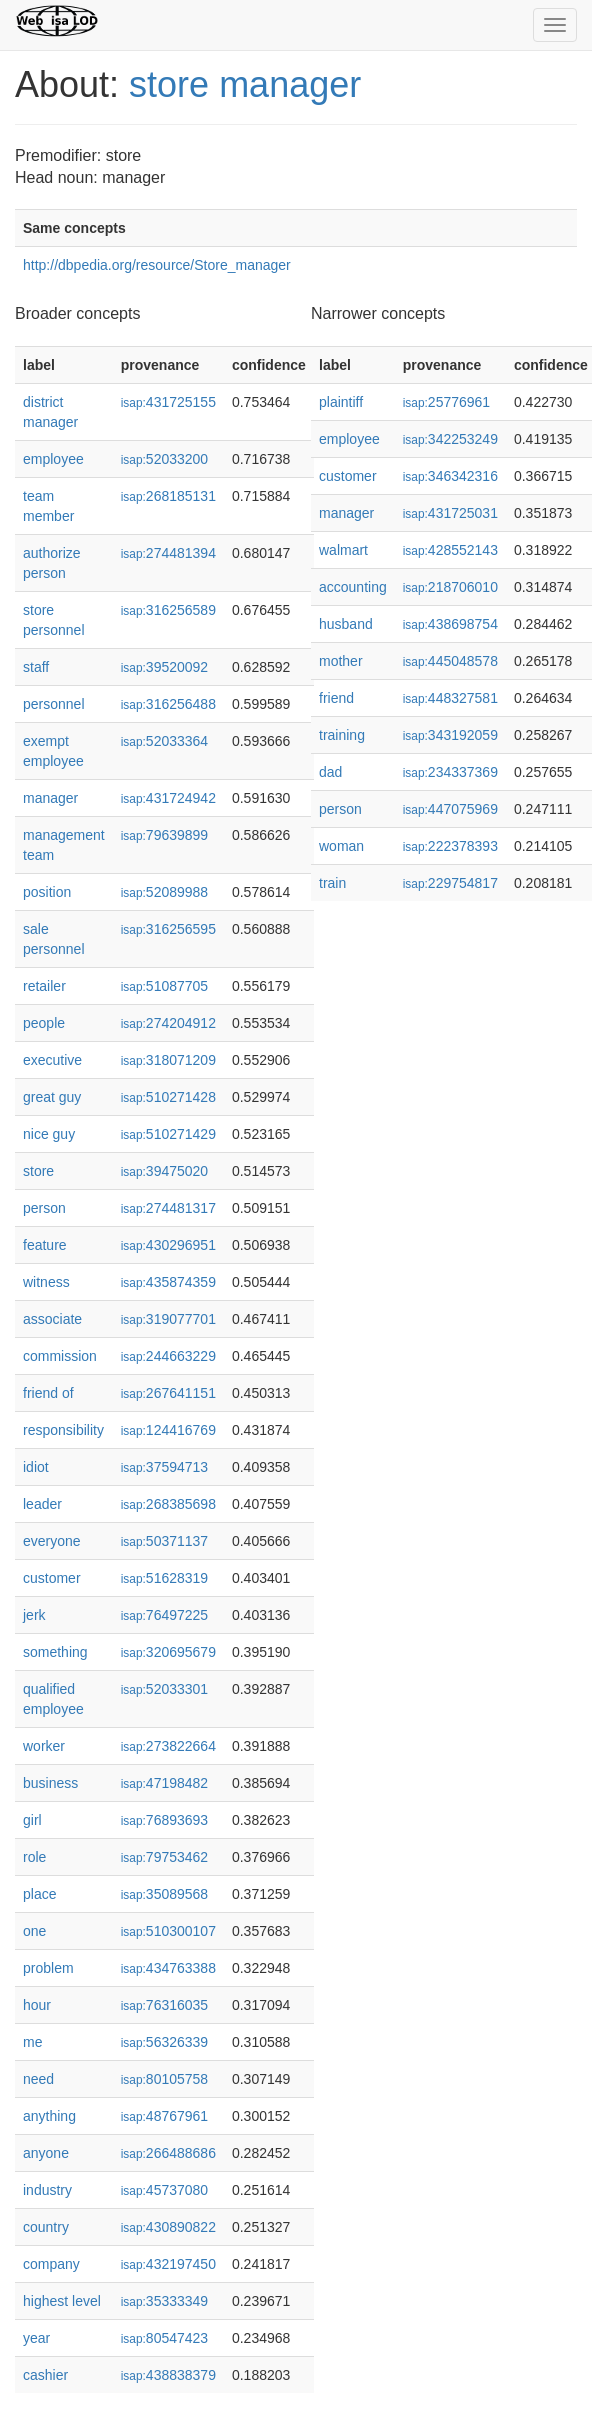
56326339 (164, 2042)
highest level (62, 2301)
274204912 (168, 1023)
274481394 (168, 553)
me (32, 2042)
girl (32, 1820)
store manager (245, 84)
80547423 (164, 2338)
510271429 (168, 1134)
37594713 (164, 1467)
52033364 (164, 741)
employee (53, 459)
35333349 (164, 2301)
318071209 (168, 1060)
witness (46, 1282)
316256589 (168, 610)
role (34, 1857)
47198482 (164, 1783)
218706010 (450, 587)
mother (341, 661)
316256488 (168, 704)
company (51, 2264)
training (342, 735)
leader (42, 1504)
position (47, 892)
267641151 (168, 1393)
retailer (44, 986)
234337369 (450, 772)
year (36, 2338)
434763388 (168, 1968)
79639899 (164, 835)
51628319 (164, 1578)
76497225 (164, 1615)
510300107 (168, 1931)
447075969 (450, 809)
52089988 (164, 892)
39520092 (164, 667)
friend (336, 698)
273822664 (168, 1746)
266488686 (168, 2153)
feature (45, 1245)
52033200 (164, 459)
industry (47, 2190)
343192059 (450, 735)
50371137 (164, 1541)
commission (60, 1356)
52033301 (164, 1689)
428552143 (450, 550)
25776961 (446, 402)
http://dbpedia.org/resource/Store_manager (157, 265)
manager (50, 798)
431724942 (168, 798)
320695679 (168, 1652)
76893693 (164, 1820)
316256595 (168, 929)
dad (330, 772)
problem (48, 1968)
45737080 (164, 2190)
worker (44, 1746)
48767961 (164, 2116)
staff (36, 667)
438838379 (168, 2375)
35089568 (164, 1894)
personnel (54, 704)
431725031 (450, 513)
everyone (52, 1541)
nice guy (49, 1134)
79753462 (164, 1857)
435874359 (168, 1282)
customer (52, 1578)
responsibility (63, 1430)
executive (52, 1060)
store (38, 1171)
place (39, 1894)
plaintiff (341, 402)
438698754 (450, 624)
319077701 (168, 1319)
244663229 (168, 1356)
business (50, 1783)
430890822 (168, 2227)
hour (37, 2005)
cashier (45, 2375)
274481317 (168, 1208)
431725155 (168, 402)
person (44, 1208)
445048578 (450, 661)
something (55, 1652)
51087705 (164, 986)
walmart (343, 550)
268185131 (168, 496)
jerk (34, 1615)
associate (52, 1319)
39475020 (164, 1171)
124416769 (168, 1430)
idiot (36, 1467)
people (44, 1023)
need (38, 2079)
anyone (46, 2153)
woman (341, 846)
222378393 (450, 846)
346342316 (450, 476)
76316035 (164, 2005)
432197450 (168, 2264)
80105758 (164, 2079)
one (34, 1931)
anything (49, 2116)
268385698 (168, 1504)
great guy (52, 1097)
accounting (353, 587)
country (46, 2227)
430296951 (168, 1245)
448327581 (450, 698)
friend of (48, 1393)
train (332, 883)
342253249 (450, 439)
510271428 (168, 1097)
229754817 (450, 883)
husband (346, 624)
